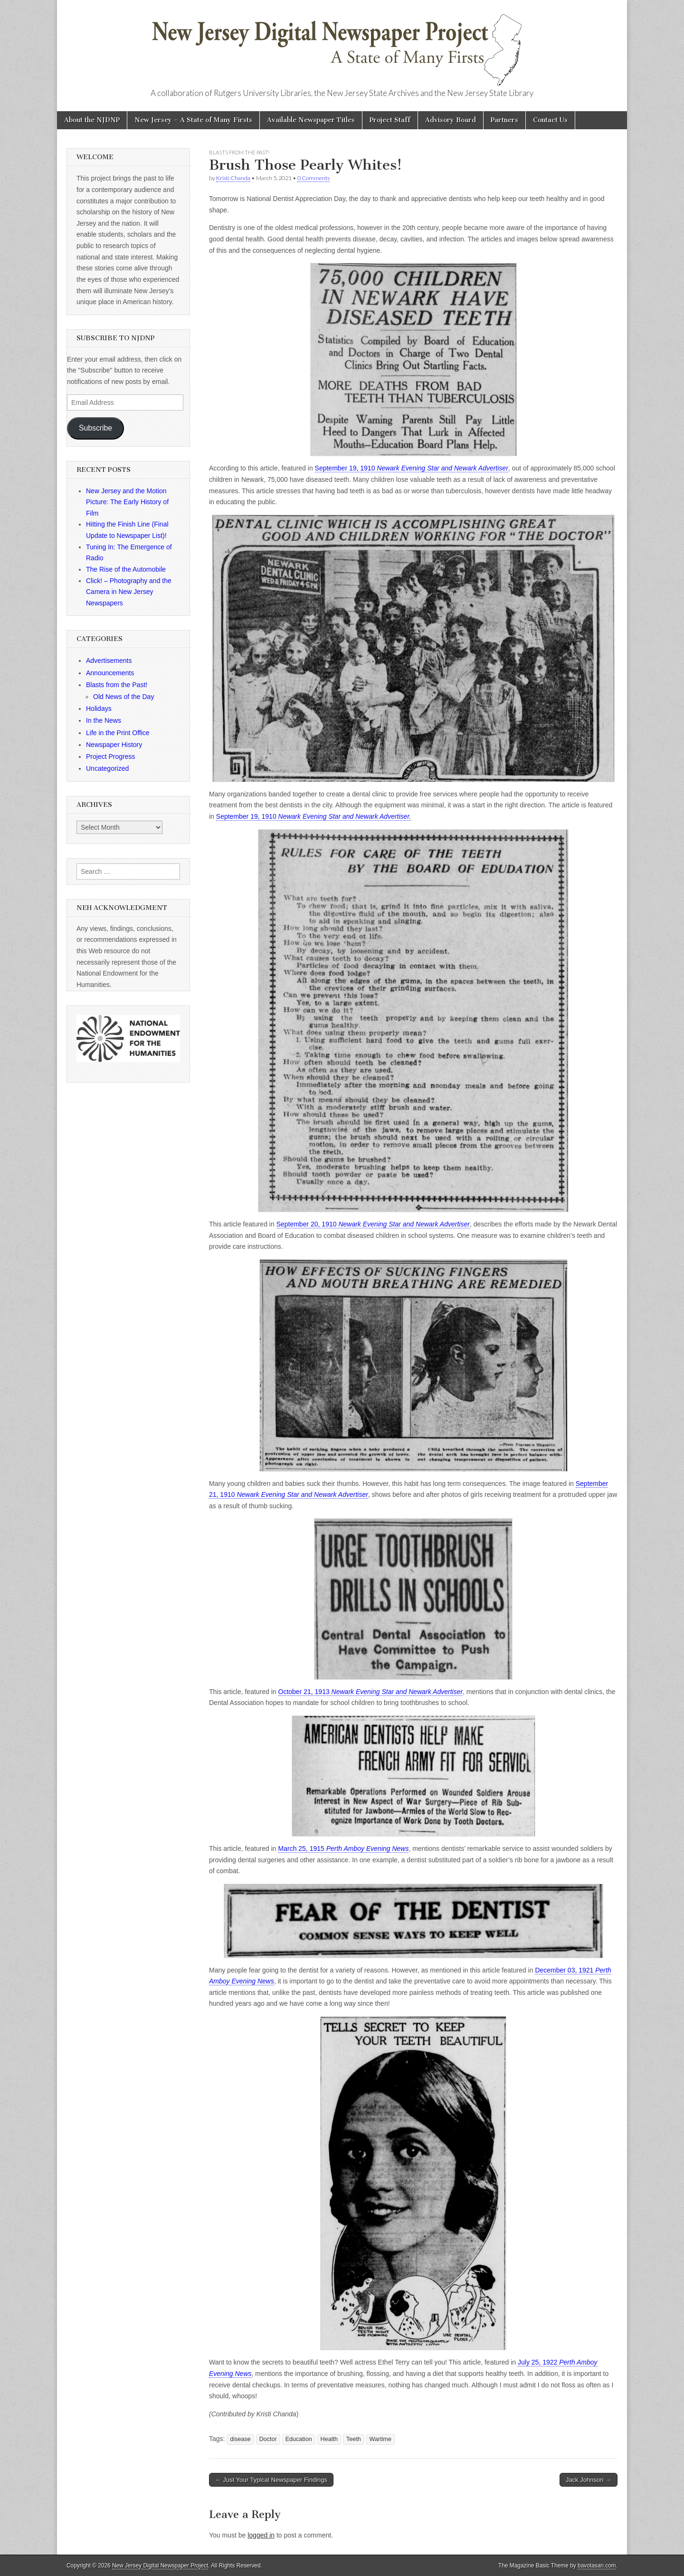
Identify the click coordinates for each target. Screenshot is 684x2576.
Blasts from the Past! (239, 152)
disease (240, 2439)
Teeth (353, 2439)
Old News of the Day (123, 696)
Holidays (99, 708)
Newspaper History (114, 744)
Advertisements (109, 660)
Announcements (110, 673)
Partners (504, 120)
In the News (103, 720)
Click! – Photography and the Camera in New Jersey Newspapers (128, 592)
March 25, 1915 (343, 1848)
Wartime (380, 2439)
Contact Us (550, 120)
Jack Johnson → (588, 2479)
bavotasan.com (597, 2565)
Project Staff (390, 120)
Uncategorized (107, 768)
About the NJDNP (92, 120)
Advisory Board (450, 120)
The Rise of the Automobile (126, 569)
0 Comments (313, 178)
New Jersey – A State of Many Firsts (193, 120)
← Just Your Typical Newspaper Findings (271, 2479)
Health (329, 2439)
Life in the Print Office (118, 733)
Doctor (268, 2439)
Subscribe (95, 428)
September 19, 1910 (411, 468)
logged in (261, 2535)
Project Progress (110, 756)
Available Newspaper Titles (311, 120)
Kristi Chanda (233, 178)
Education (298, 2439)
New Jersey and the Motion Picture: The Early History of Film (127, 502)
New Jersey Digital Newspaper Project (160, 2565)
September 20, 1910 (373, 1224)
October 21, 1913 (370, 1691)
